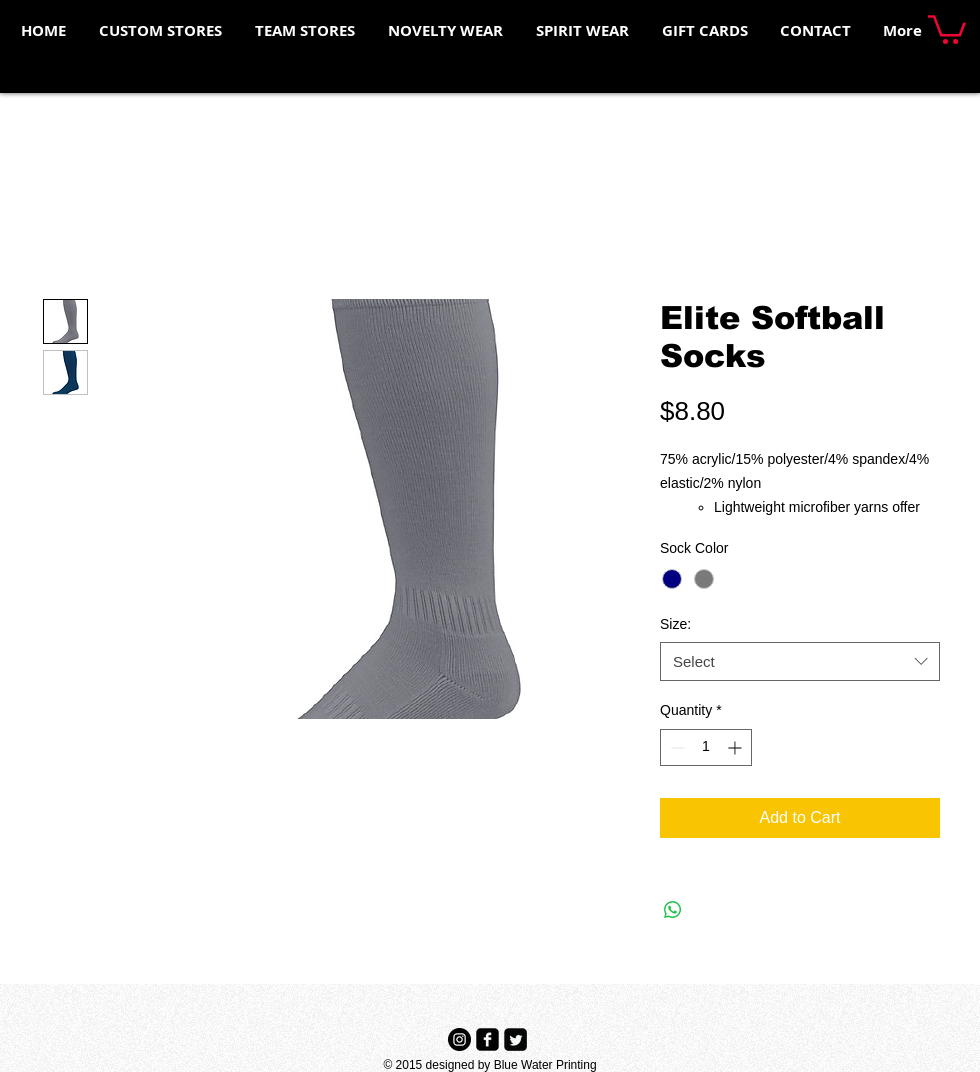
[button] (947, 28)
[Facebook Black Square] (487, 1039)
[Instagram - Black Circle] (459, 1039)
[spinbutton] (706, 747)
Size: (675, 624)
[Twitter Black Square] (515, 1039)
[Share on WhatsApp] (673, 910)
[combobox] (800, 661)
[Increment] (736, 747)
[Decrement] (675, 747)
